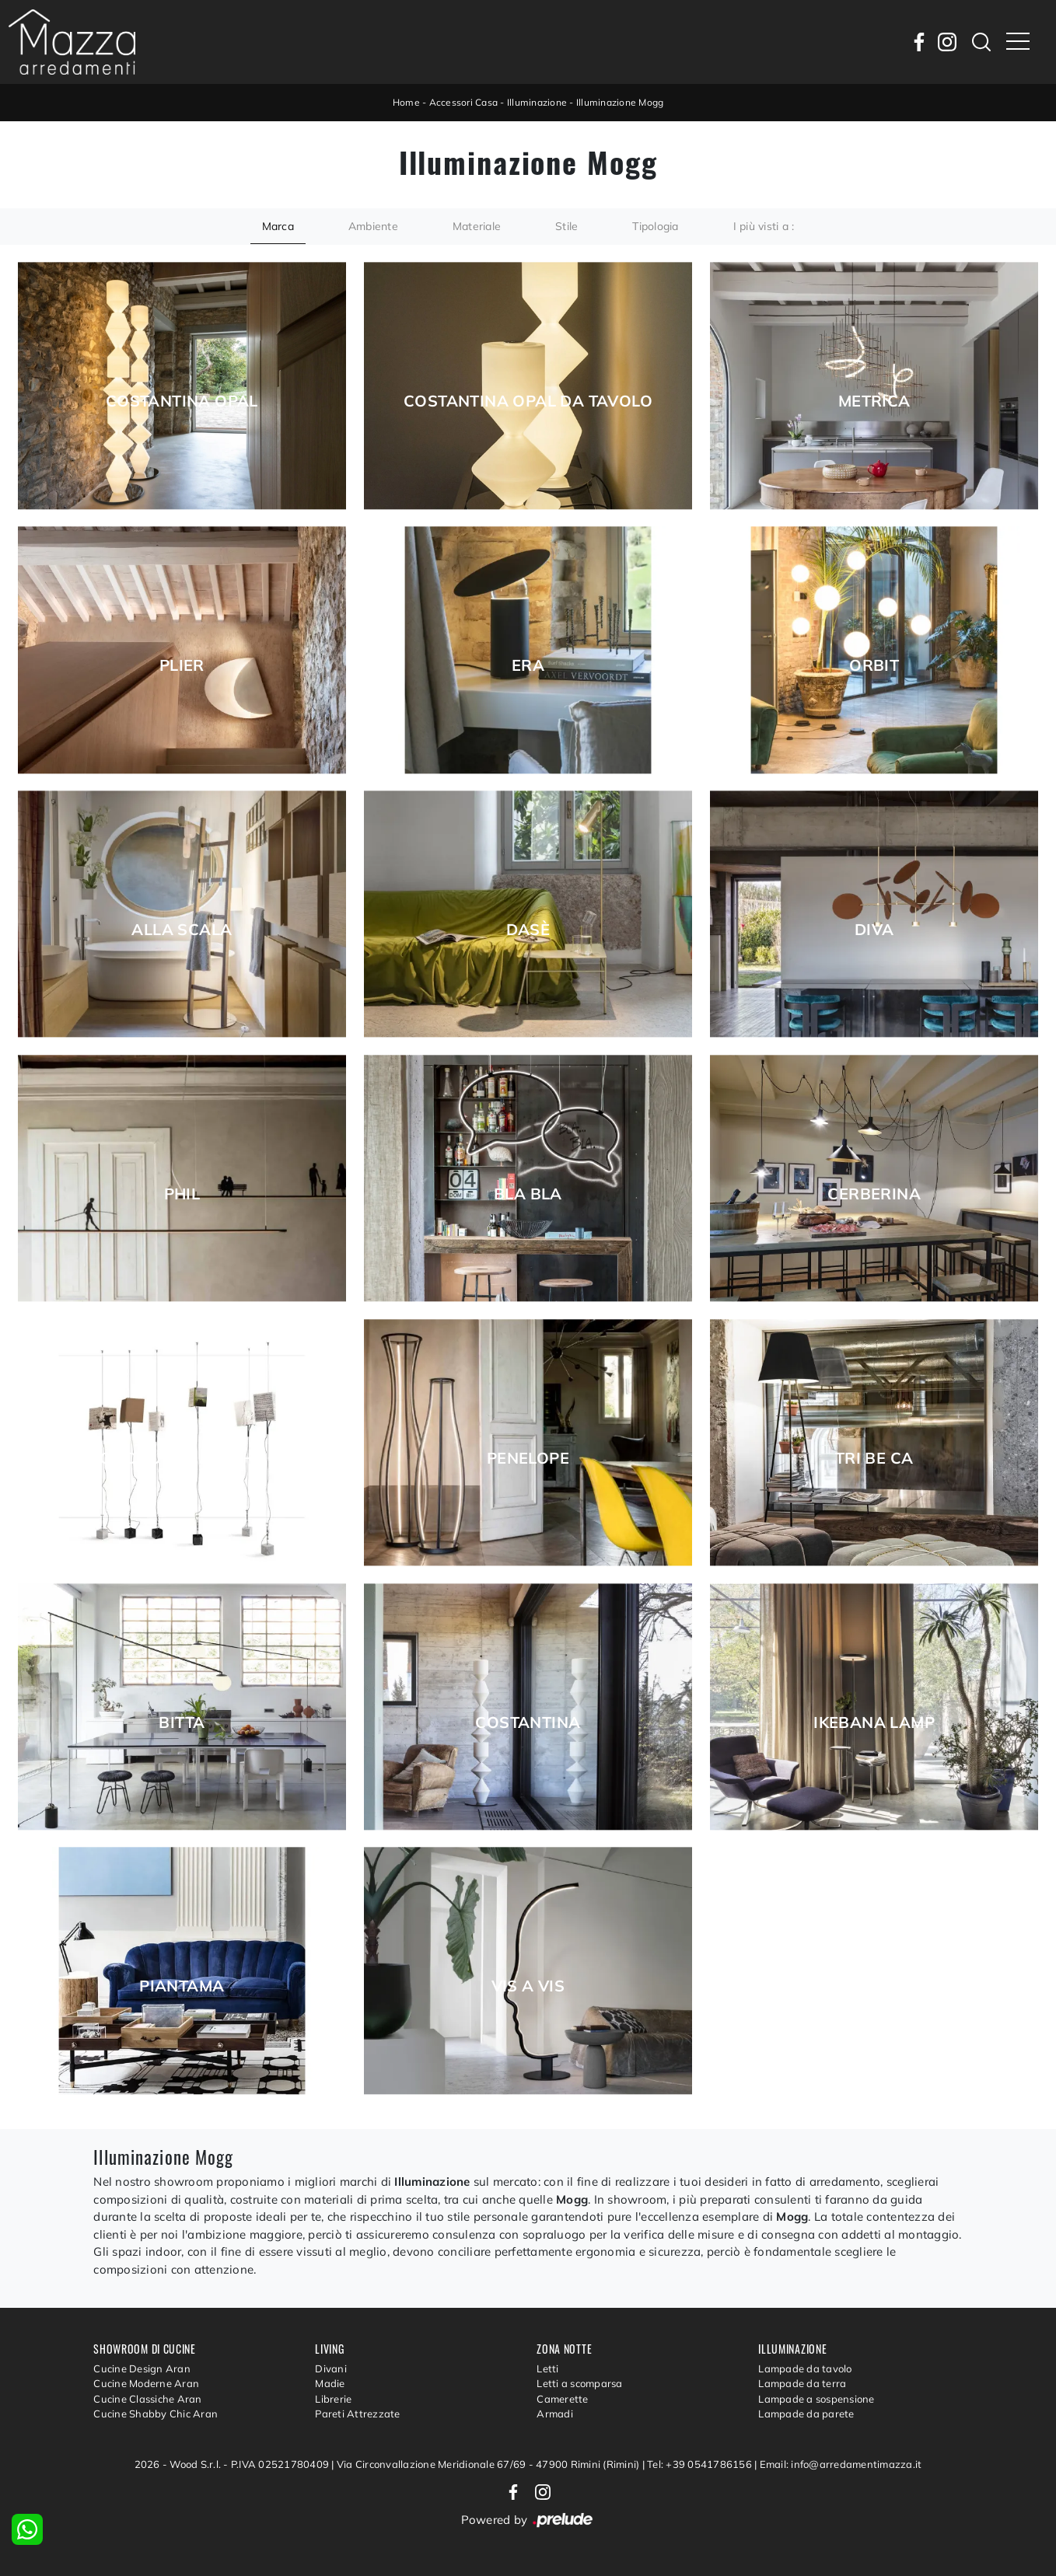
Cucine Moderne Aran (146, 2383)
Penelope (528, 1458)
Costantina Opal (182, 401)
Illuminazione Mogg (620, 102)
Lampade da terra (802, 2383)
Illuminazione (537, 102)
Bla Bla (528, 1193)
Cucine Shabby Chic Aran (155, 2413)
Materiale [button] (477, 226)
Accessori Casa (463, 102)
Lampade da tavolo (804, 2368)
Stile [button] (566, 226)
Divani (331, 2368)
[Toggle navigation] (1018, 42)
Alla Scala (181, 929)
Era (528, 665)
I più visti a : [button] (764, 226)
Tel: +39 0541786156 (700, 2464)
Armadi (555, 2413)
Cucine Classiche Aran (147, 2399)
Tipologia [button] (655, 226)
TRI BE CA (874, 1458)
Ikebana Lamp (874, 1722)
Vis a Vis (528, 1986)
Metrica (874, 401)
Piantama (181, 1986)
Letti (547, 2368)
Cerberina (874, 1193)
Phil (182, 1193)
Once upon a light (182, 1458)
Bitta (182, 1722)
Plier (182, 665)
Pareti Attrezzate (357, 2413)
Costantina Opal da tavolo (528, 401)
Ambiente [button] (373, 226)
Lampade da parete (806, 2413)
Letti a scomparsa (579, 2383)
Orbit (874, 665)
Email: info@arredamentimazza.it (841, 2464)
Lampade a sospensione (816, 2399)
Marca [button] (278, 226)
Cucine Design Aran (142, 2368)
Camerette (562, 2399)
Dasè (528, 929)
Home (406, 102)
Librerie (333, 2399)
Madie (329, 2383)
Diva (874, 929)
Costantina (527, 1722)
